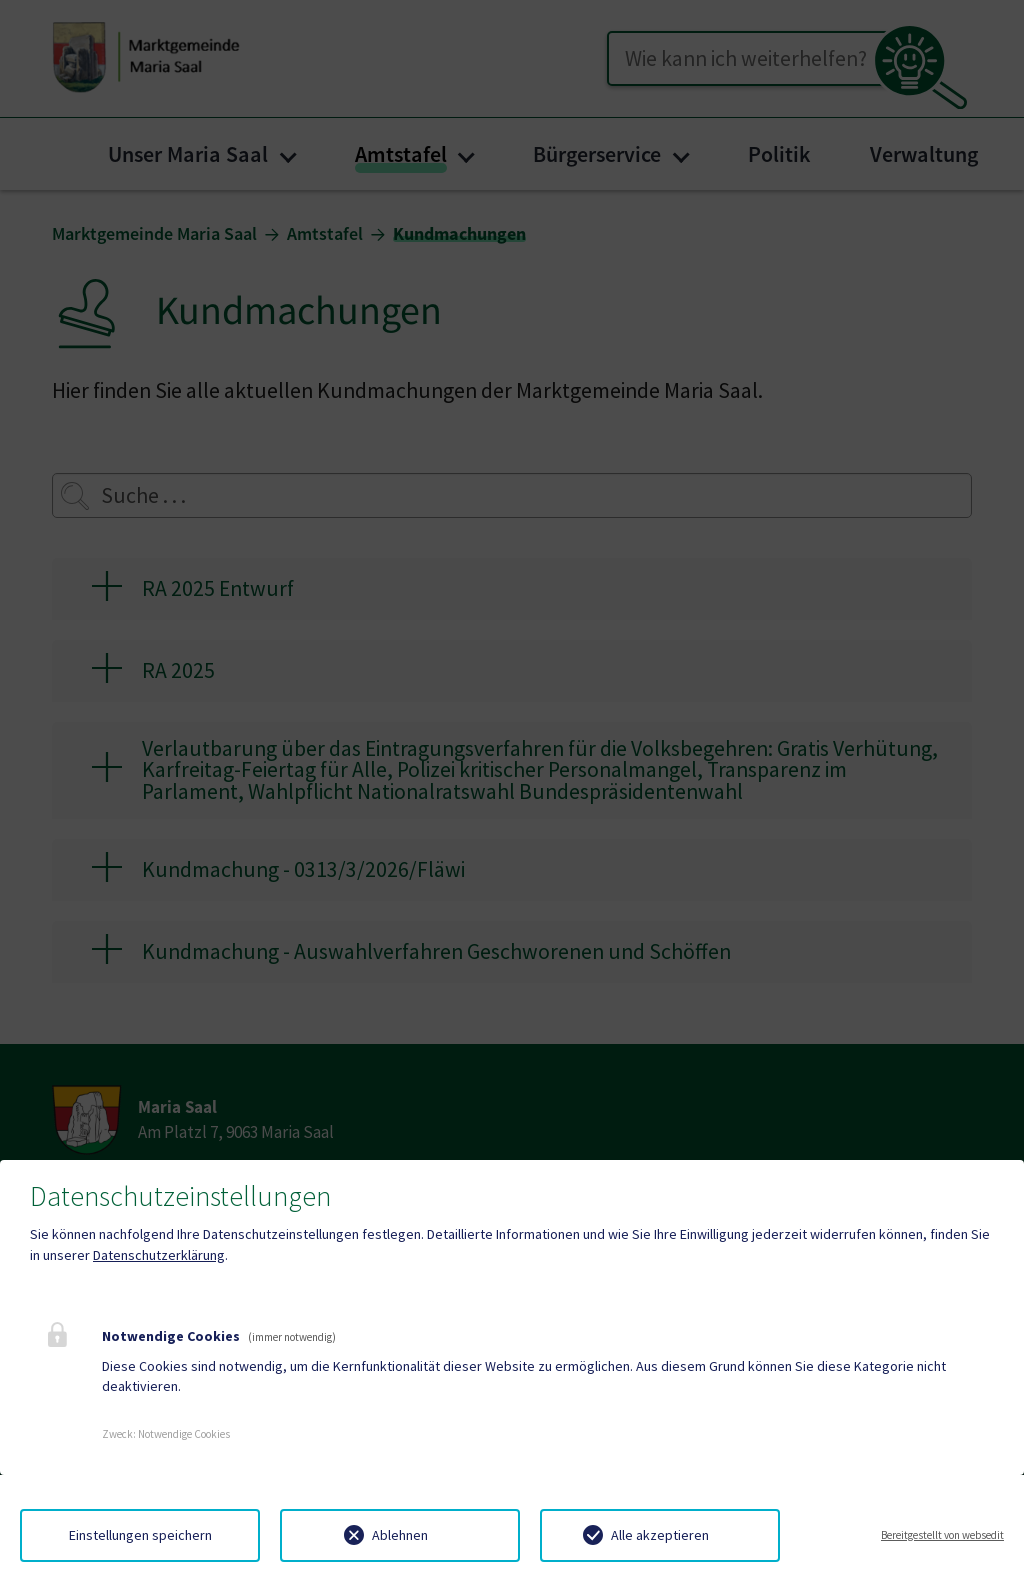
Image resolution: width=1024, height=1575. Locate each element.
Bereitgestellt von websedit (942, 1535)
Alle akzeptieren (660, 1535)
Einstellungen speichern (140, 1535)
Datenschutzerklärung (159, 1255)
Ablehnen (400, 1535)
